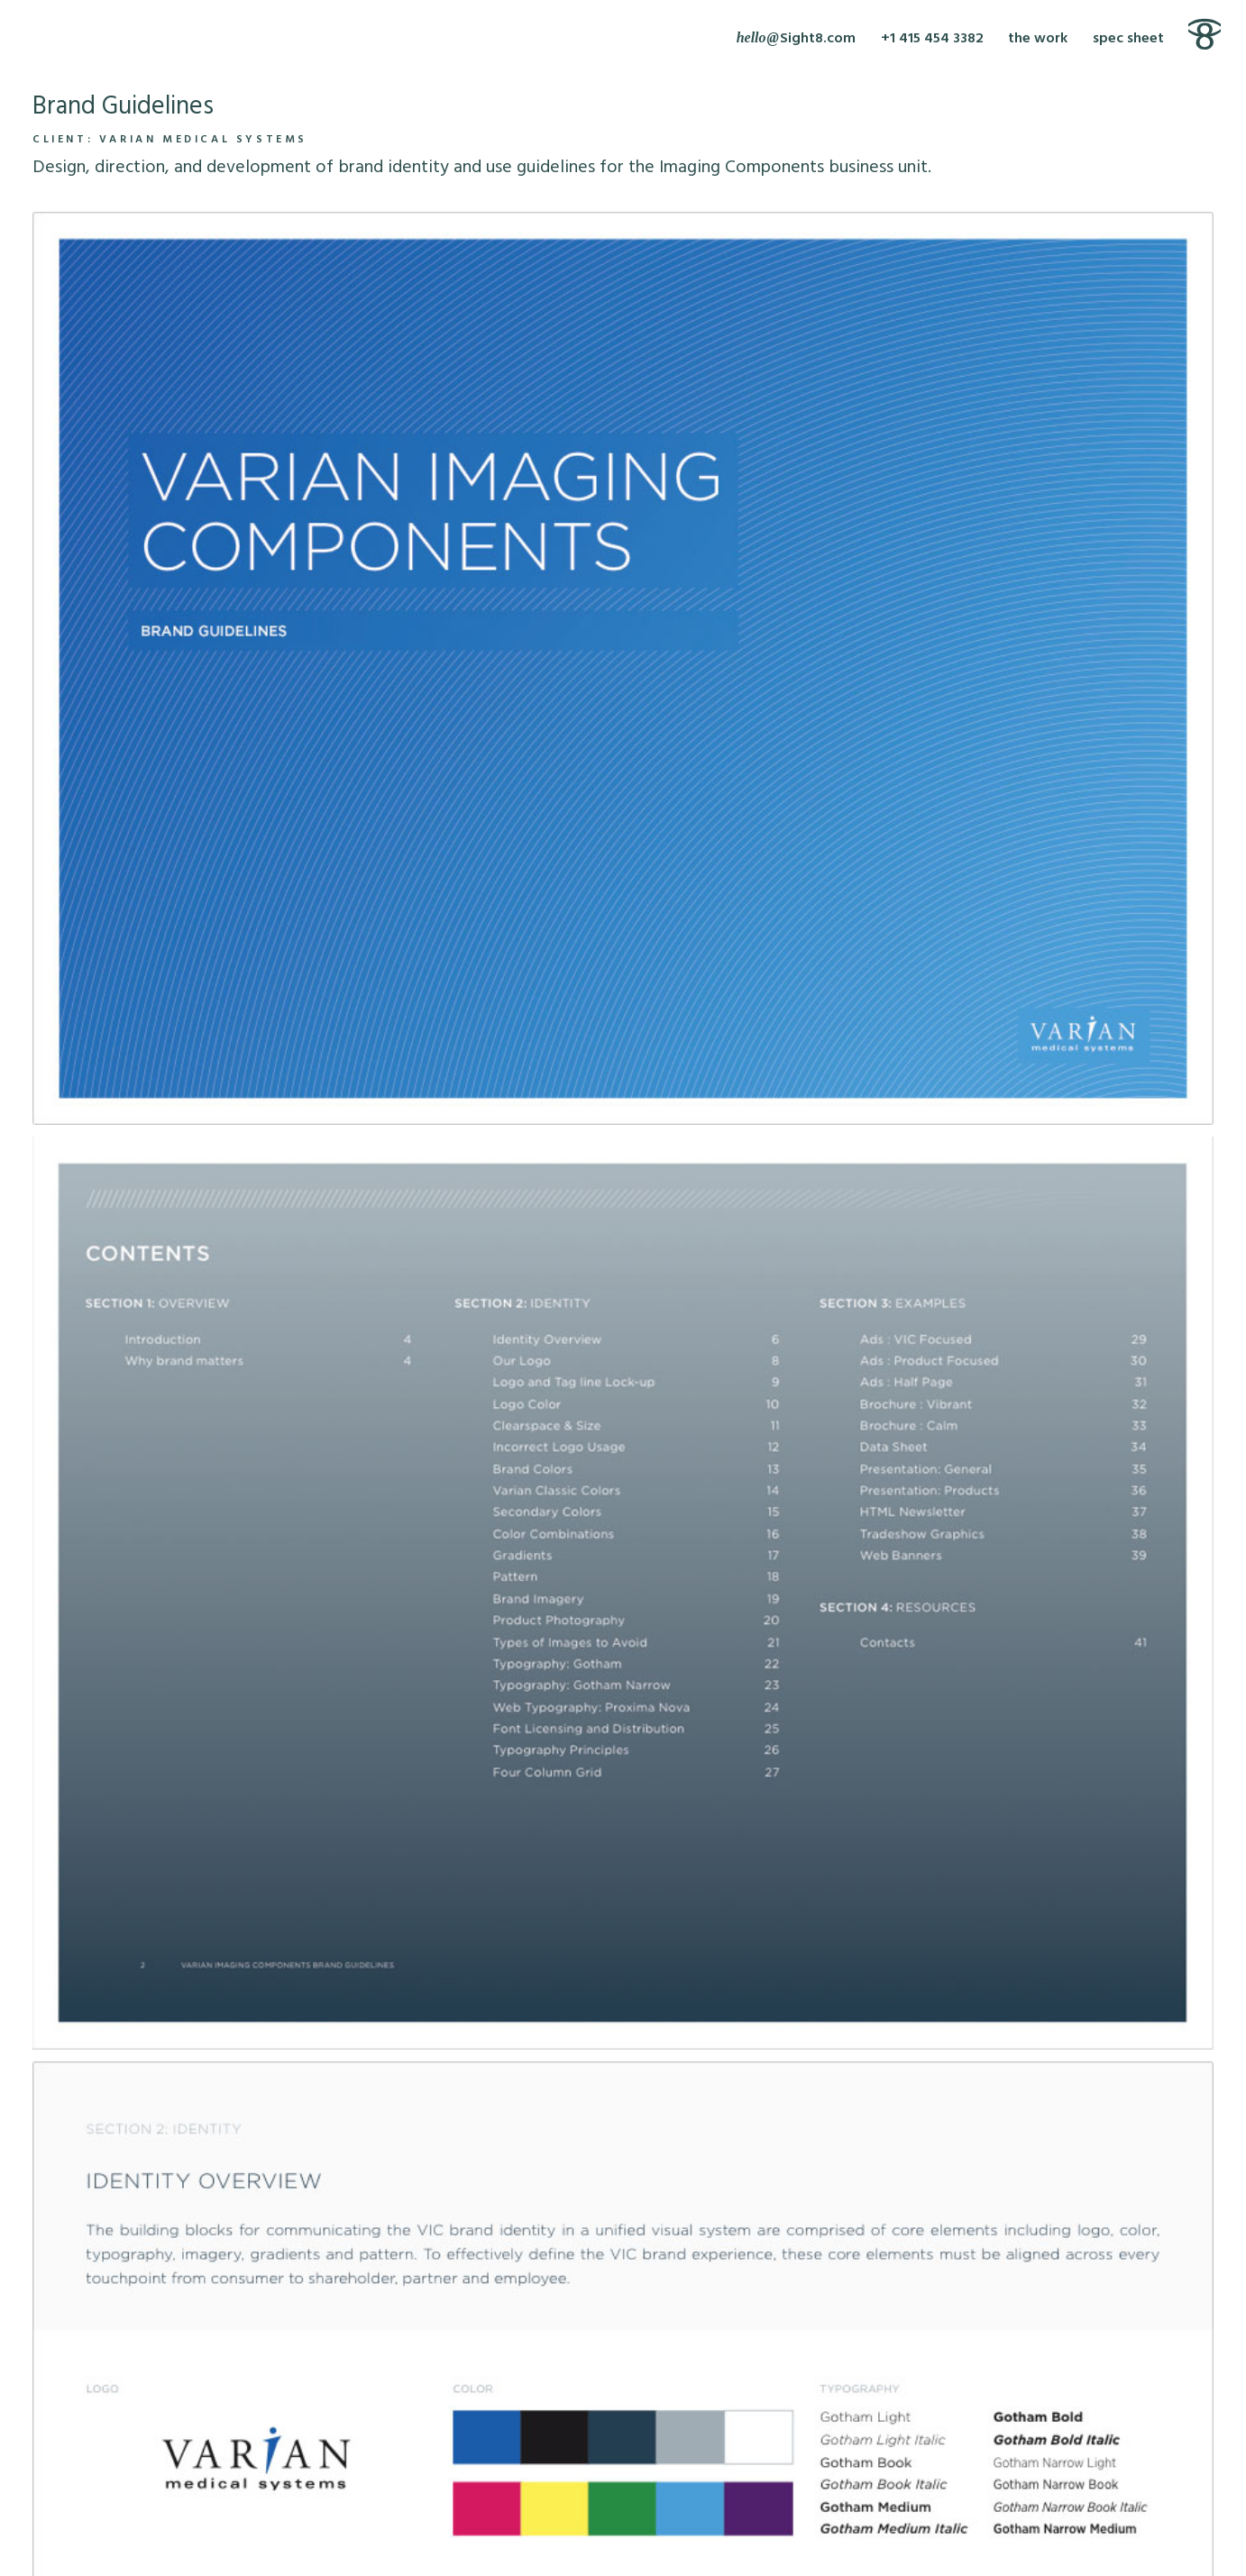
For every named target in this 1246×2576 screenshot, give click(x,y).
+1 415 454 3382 (932, 38)
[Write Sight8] (796, 38)
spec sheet (1128, 38)
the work (1037, 38)
